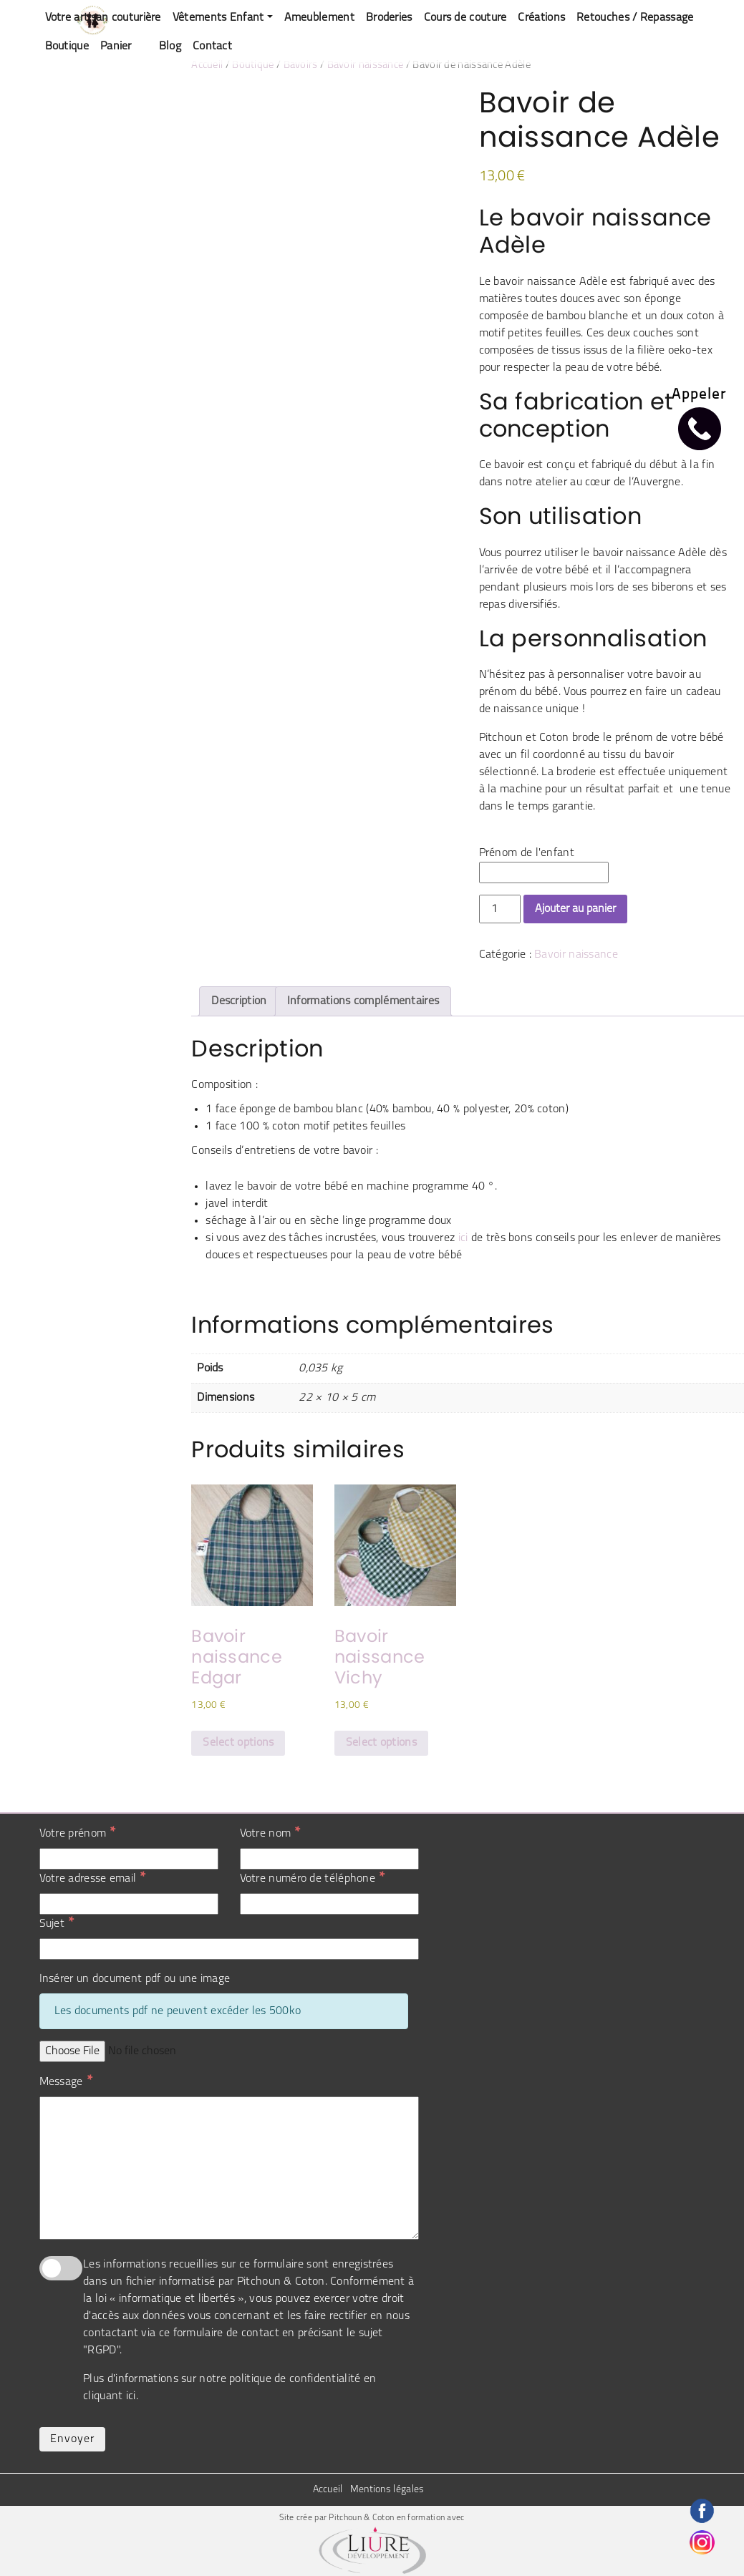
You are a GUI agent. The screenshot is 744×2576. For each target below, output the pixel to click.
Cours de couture (465, 18)
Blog (170, 46)
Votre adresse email (92, 1878)
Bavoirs (301, 65)
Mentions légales (387, 2489)
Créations (541, 18)
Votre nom (270, 1833)
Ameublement (319, 18)
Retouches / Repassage (634, 18)
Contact (212, 46)
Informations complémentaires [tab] (363, 1001)
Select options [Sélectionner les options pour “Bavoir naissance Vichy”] (381, 1743)
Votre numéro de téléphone (312, 1878)
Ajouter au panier (575, 909)
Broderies (389, 18)
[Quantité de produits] (500, 909)
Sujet (56, 1923)
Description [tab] (238, 1001)
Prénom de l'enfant (526, 853)
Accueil (207, 65)
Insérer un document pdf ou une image (135, 1979)
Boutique (67, 46)
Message (65, 2081)
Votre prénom (77, 1833)
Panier (116, 46)
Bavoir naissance (365, 65)
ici (463, 1238)
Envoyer (72, 2439)
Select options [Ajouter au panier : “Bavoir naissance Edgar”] (238, 1743)
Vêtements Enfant (218, 18)
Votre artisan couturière (103, 18)
